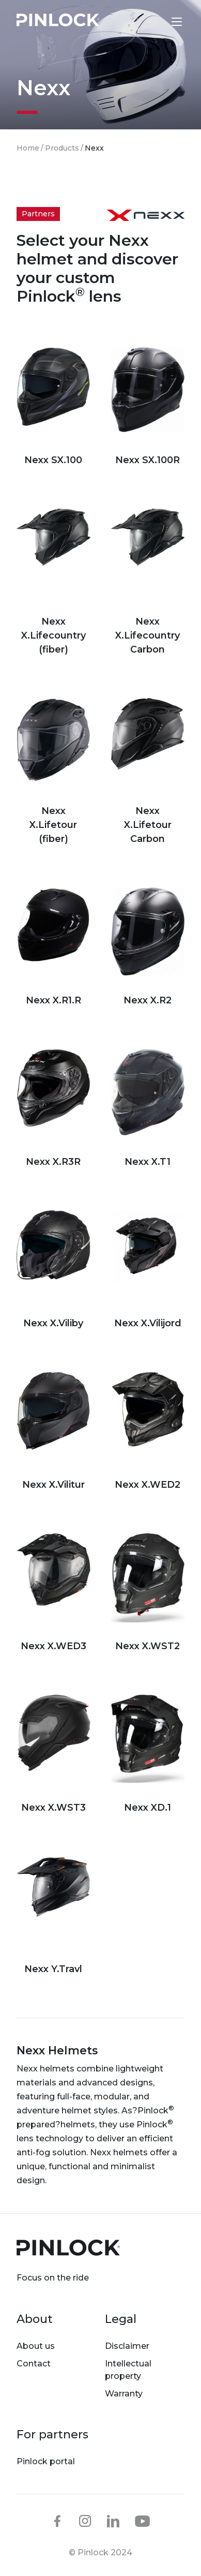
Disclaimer (127, 2346)
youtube (142, 2521)
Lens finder (155, 21)
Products (62, 148)
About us (36, 2346)
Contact (34, 2363)
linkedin (113, 2521)
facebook (57, 2521)
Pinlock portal (46, 2461)
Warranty (124, 2394)
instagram (85, 2521)
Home (28, 148)
